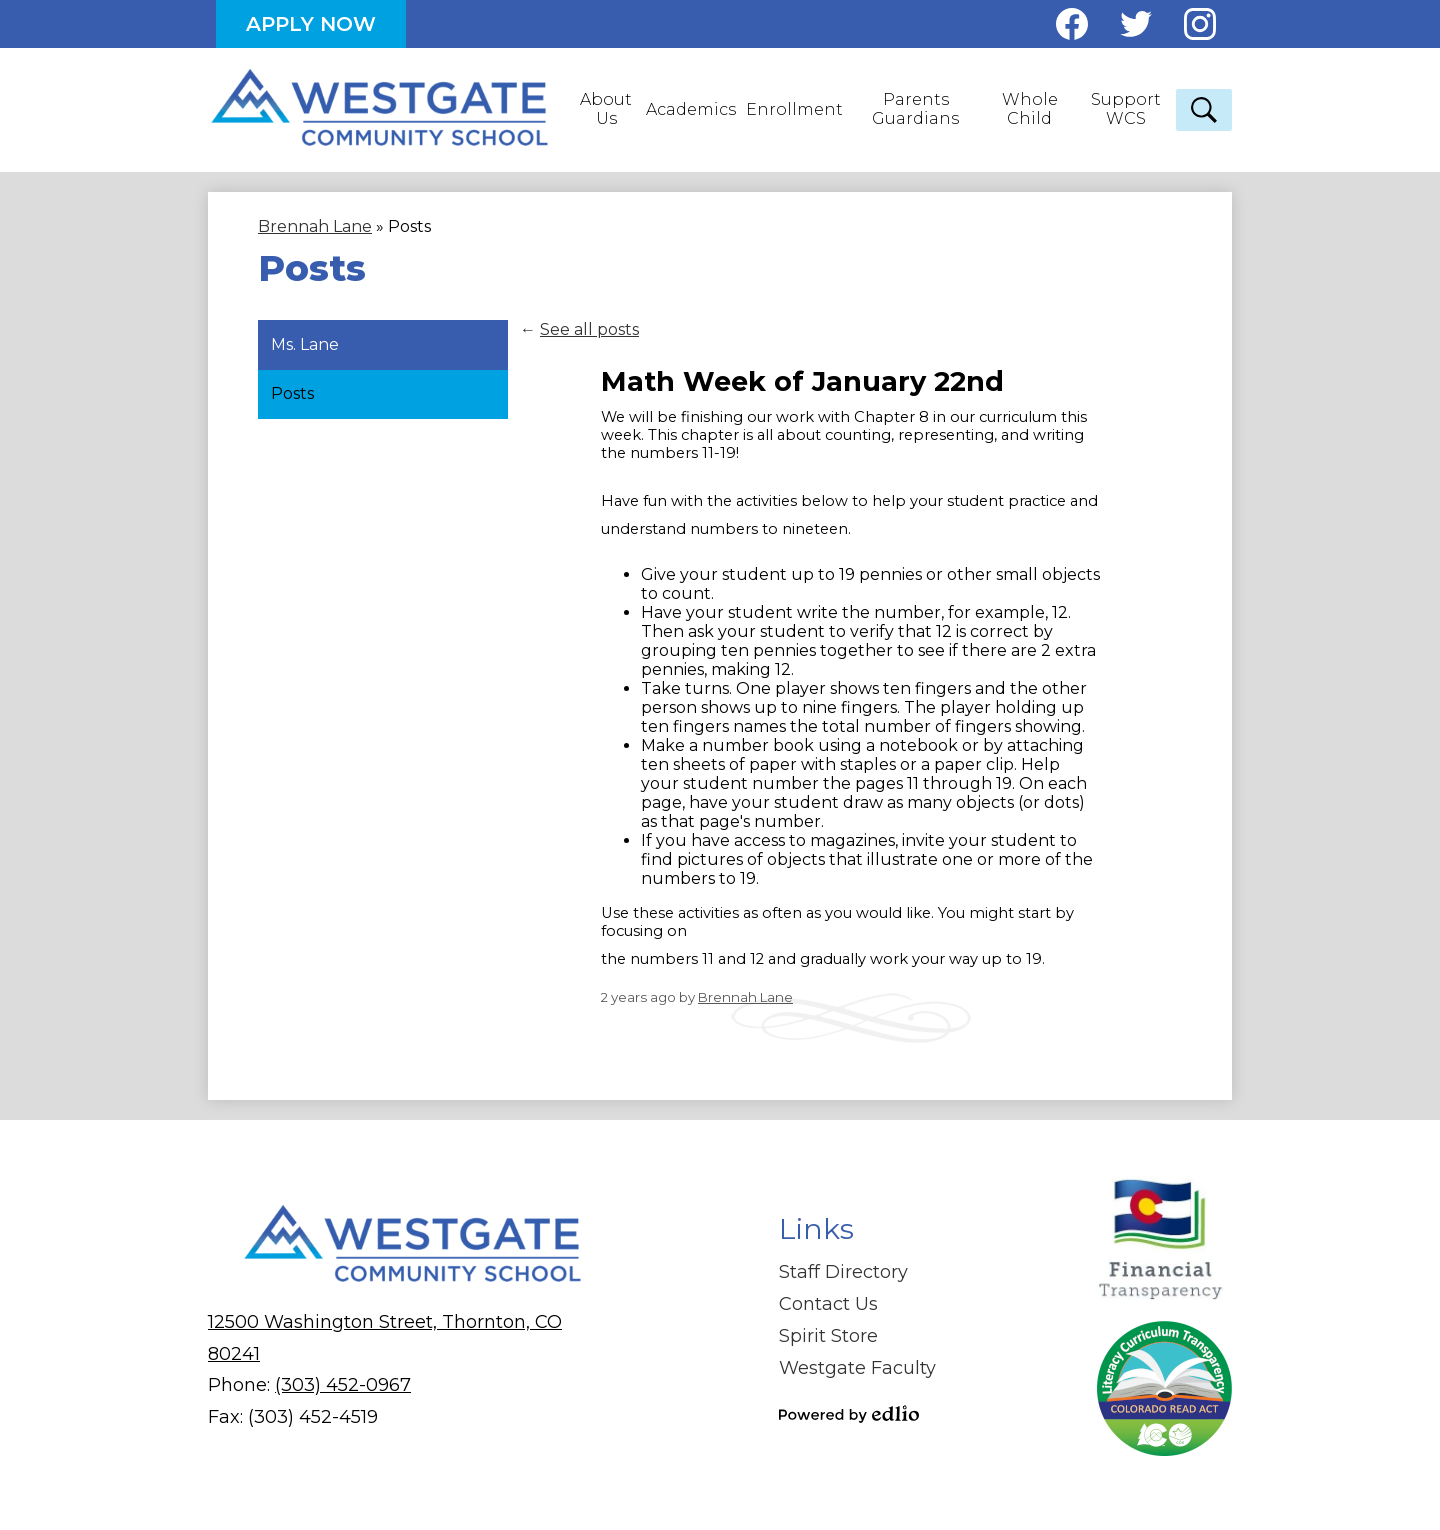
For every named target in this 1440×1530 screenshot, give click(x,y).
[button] (607, 110)
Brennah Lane (745, 997)
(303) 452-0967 (343, 1385)
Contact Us (828, 1304)
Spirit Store (828, 1336)
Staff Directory (843, 1272)
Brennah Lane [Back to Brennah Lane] (315, 226)
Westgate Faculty (857, 1368)
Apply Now (311, 24)
